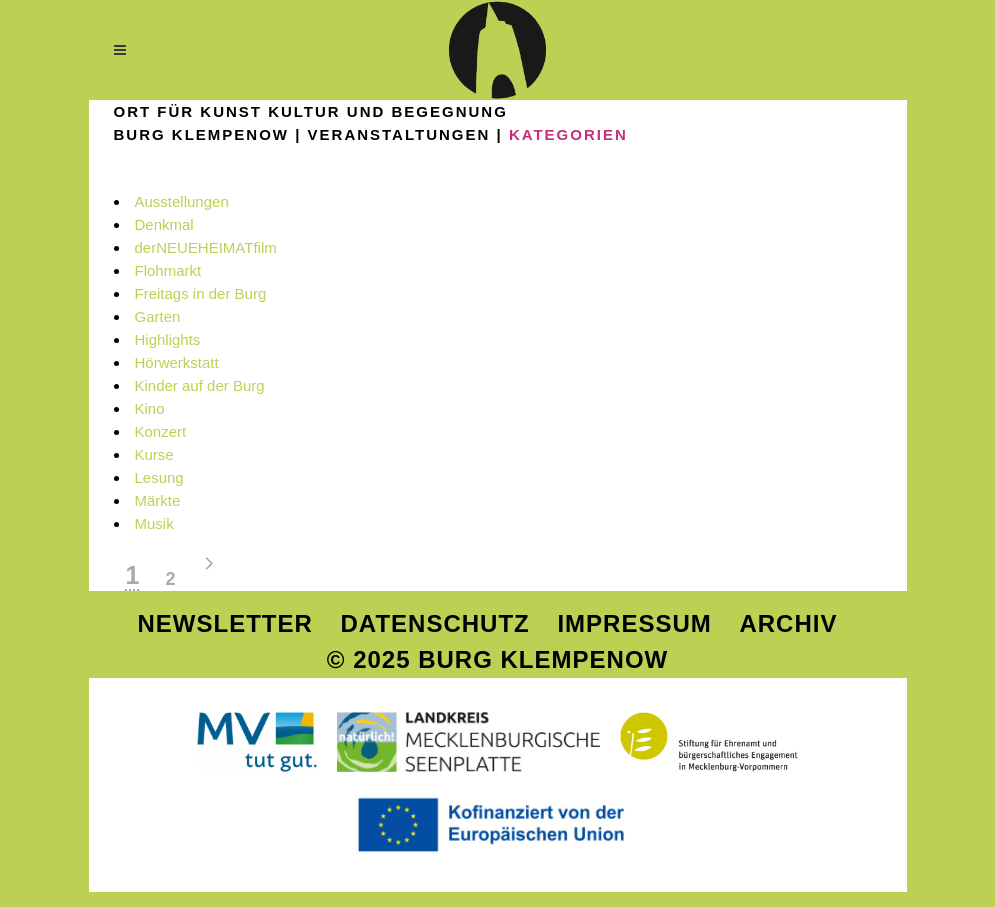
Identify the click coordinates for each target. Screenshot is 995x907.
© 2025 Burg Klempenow (497, 659)
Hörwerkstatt (177, 362)
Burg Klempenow (202, 134)
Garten (158, 316)
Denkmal (164, 224)
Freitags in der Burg (201, 293)
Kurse (154, 454)
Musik (154, 523)
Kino (150, 408)
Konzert (161, 431)
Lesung (159, 477)
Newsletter (225, 623)
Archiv (788, 623)
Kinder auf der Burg (200, 385)
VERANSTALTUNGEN (399, 134)
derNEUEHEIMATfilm (206, 247)
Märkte (158, 500)
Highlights (168, 339)
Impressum (634, 623)
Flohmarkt (168, 270)
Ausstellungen (182, 201)
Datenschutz (435, 623)
